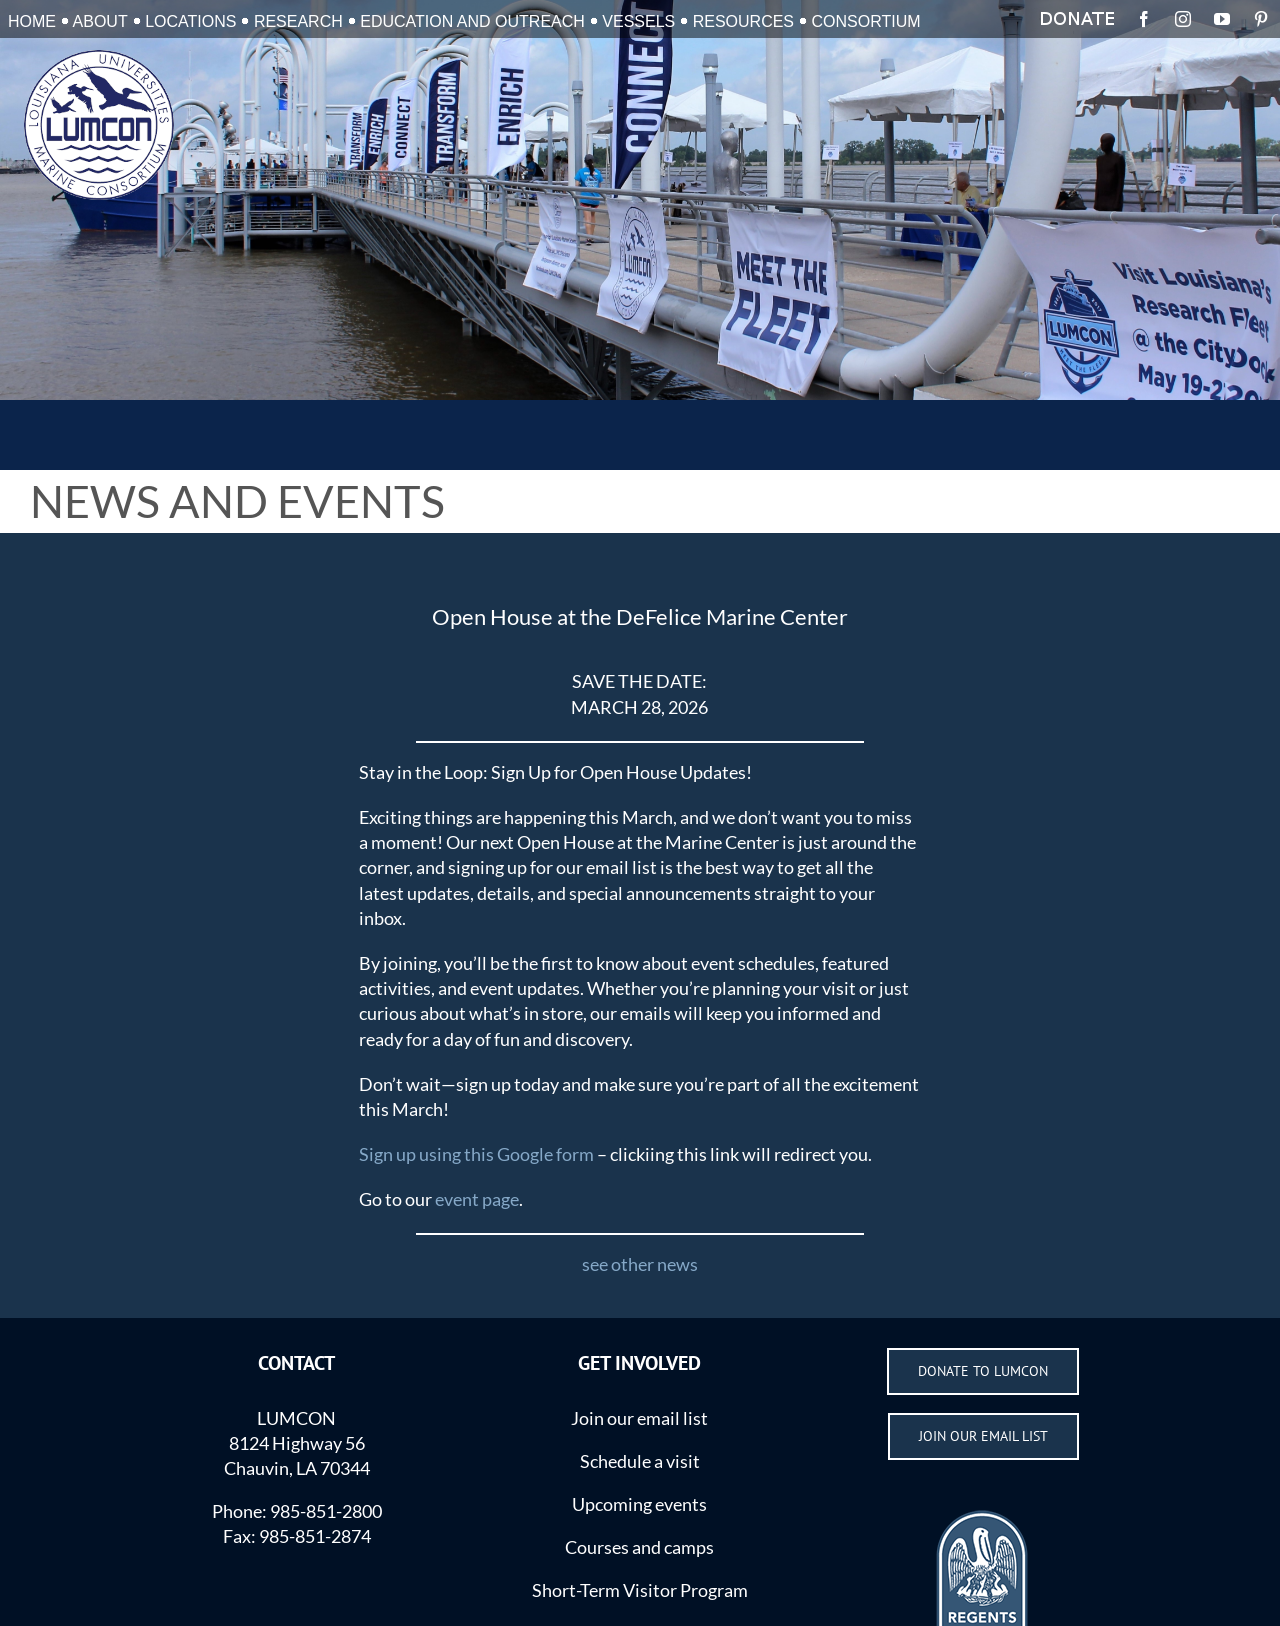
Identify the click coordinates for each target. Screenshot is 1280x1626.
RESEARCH (298, 21)
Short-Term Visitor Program (640, 1590)
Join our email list (639, 1418)
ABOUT (100, 21)
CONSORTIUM (866, 21)
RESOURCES (743, 21)
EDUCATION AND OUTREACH (472, 21)
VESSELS (638, 21)
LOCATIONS (190, 21)
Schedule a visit (640, 1461)
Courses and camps (639, 1547)
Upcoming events (639, 1504)
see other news (640, 1264)
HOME (32, 21)
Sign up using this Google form (476, 1154)
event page (477, 1199)
